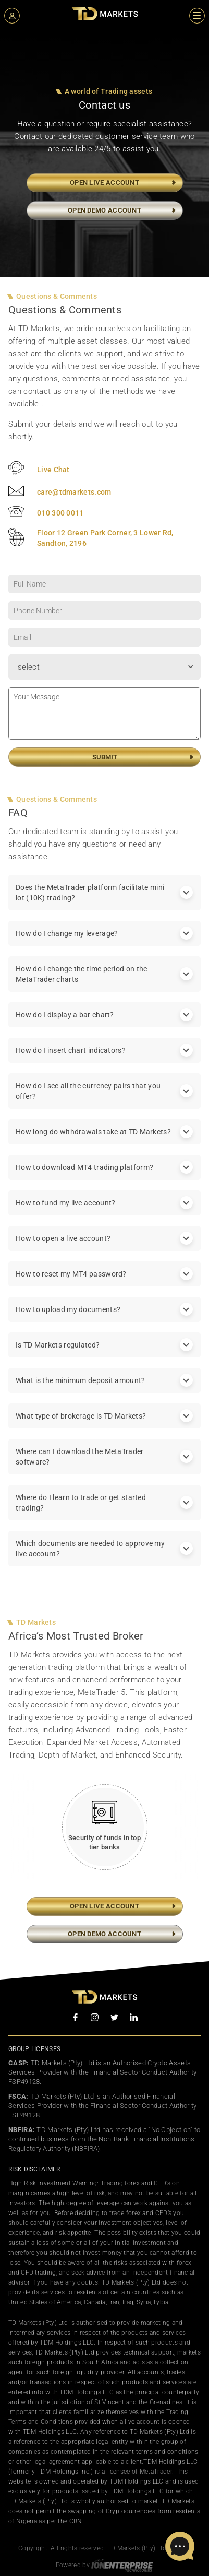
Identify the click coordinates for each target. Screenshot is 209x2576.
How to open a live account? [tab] (104, 1248)
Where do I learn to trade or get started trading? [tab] (104, 1513)
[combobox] (104, 677)
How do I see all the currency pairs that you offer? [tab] (104, 1101)
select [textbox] (29, 677)
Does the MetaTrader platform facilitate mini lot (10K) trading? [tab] (104, 903)
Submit (104, 767)
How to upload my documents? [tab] (104, 1319)
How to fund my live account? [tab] (104, 1213)
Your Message (104, 724)
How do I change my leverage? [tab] (104, 943)
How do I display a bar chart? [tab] (104, 1025)
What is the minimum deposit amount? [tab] (104, 1390)
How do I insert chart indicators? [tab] (104, 1060)
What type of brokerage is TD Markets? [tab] (104, 1426)
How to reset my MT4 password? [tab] (104, 1284)
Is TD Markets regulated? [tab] (104, 1355)
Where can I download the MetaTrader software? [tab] (104, 1467)
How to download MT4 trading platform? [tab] (104, 1177)
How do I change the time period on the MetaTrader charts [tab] (104, 984)
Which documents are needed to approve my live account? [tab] (104, 1559)
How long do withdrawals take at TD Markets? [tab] (104, 1142)
